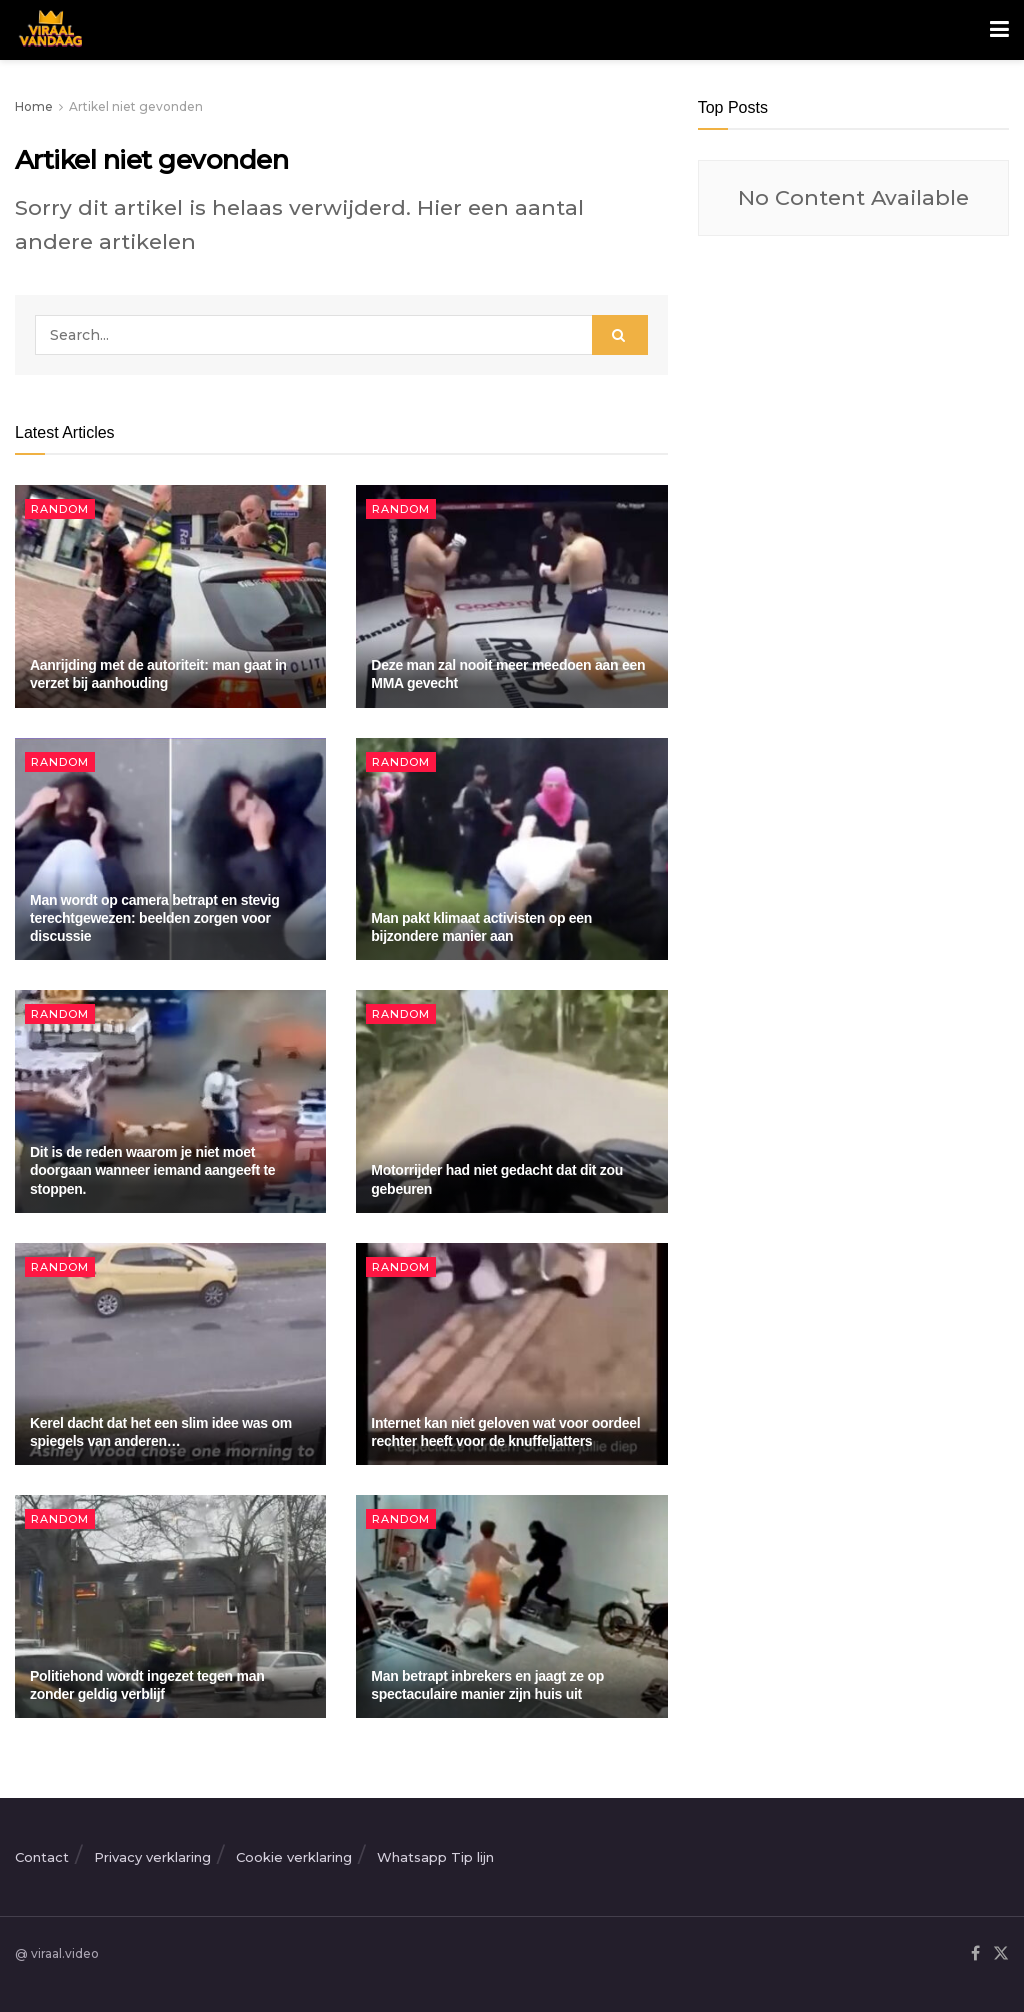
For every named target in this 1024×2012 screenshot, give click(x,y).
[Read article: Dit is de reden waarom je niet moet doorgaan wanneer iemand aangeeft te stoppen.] (170, 1101)
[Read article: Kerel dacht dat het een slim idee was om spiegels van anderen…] (170, 1354)
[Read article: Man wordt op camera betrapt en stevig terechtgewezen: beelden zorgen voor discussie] (170, 849)
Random (60, 509)
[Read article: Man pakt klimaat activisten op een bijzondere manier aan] (511, 849)
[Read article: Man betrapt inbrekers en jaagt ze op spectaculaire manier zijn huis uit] (511, 1606)
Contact (42, 1857)
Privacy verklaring (152, 1857)
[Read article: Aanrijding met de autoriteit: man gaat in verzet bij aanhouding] (170, 596)
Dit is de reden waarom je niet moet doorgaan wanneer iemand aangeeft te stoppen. (152, 1170)
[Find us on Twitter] (1001, 1954)
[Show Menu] (999, 30)
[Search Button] (620, 335)
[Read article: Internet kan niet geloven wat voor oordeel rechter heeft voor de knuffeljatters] (511, 1354)
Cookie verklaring (294, 1857)
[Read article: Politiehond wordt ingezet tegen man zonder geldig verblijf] (170, 1606)
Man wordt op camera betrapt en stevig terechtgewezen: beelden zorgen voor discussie (154, 918)
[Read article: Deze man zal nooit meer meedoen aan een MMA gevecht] (511, 596)
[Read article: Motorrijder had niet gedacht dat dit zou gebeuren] (511, 1101)
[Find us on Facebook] (975, 1954)
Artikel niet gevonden (136, 106)
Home (34, 106)
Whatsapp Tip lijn (435, 1857)
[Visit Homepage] (48, 30)
